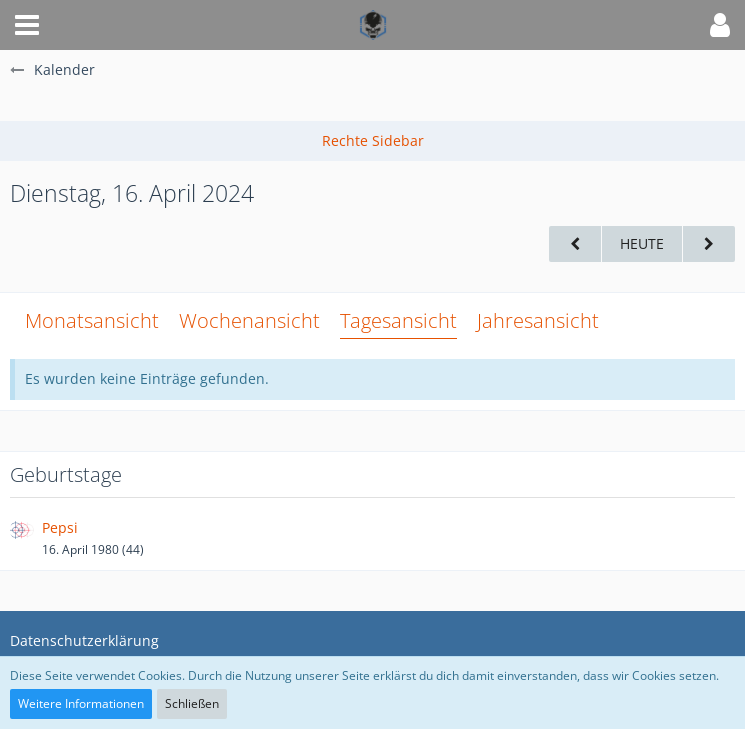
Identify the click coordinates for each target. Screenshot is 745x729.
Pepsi (60, 527)
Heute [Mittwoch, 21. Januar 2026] (642, 243)
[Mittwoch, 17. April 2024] (709, 244)
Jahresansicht (538, 320)
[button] (27, 25)
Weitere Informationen (81, 703)
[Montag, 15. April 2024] (575, 244)
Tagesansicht (398, 320)
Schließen (192, 703)
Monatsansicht (92, 320)
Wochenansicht (249, 320)
